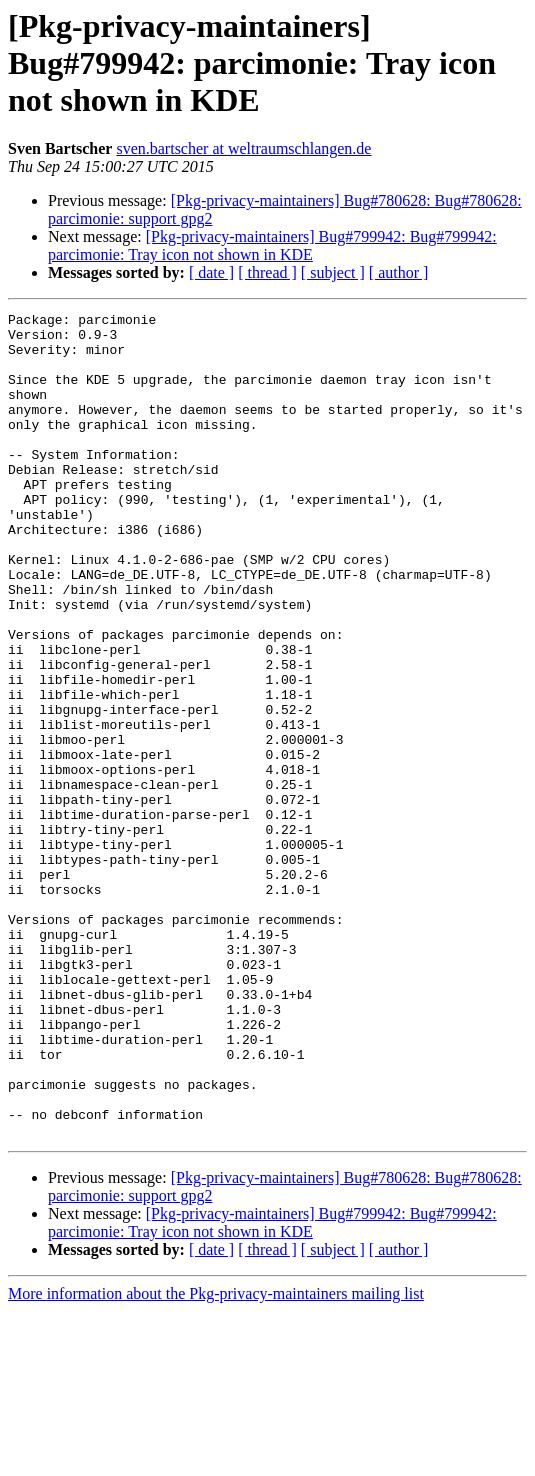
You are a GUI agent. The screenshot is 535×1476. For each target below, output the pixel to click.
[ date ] (211, 272)
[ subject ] (333, 272)
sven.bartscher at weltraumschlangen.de (243, 148)
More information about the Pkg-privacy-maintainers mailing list (216, 1458)
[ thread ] (267, 272)
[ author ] (399, 272)
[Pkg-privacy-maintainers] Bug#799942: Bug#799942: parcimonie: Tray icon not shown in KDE (272, 245)
